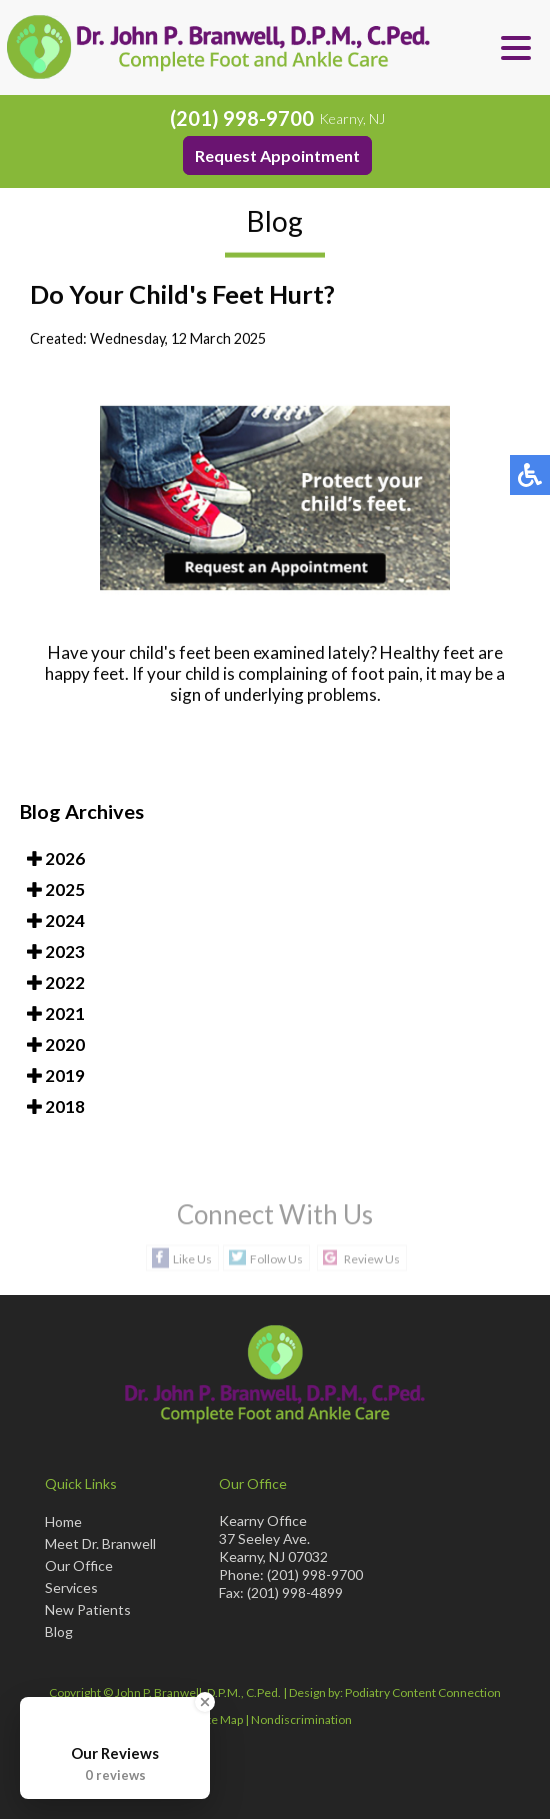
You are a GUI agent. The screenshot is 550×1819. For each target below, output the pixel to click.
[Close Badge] (205, 1702)
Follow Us (276, 1258)
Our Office (79, 1565)
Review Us (372, 1258)
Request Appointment (277, 155)
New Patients (88, 1609)
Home (63, 1521)
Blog (59, 1631)
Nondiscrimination (301, 1719)
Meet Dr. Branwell (100, 1543)
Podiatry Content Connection (423, 1692)
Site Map (220, 1719)
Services (71, 1587)
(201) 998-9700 (242, 118)
